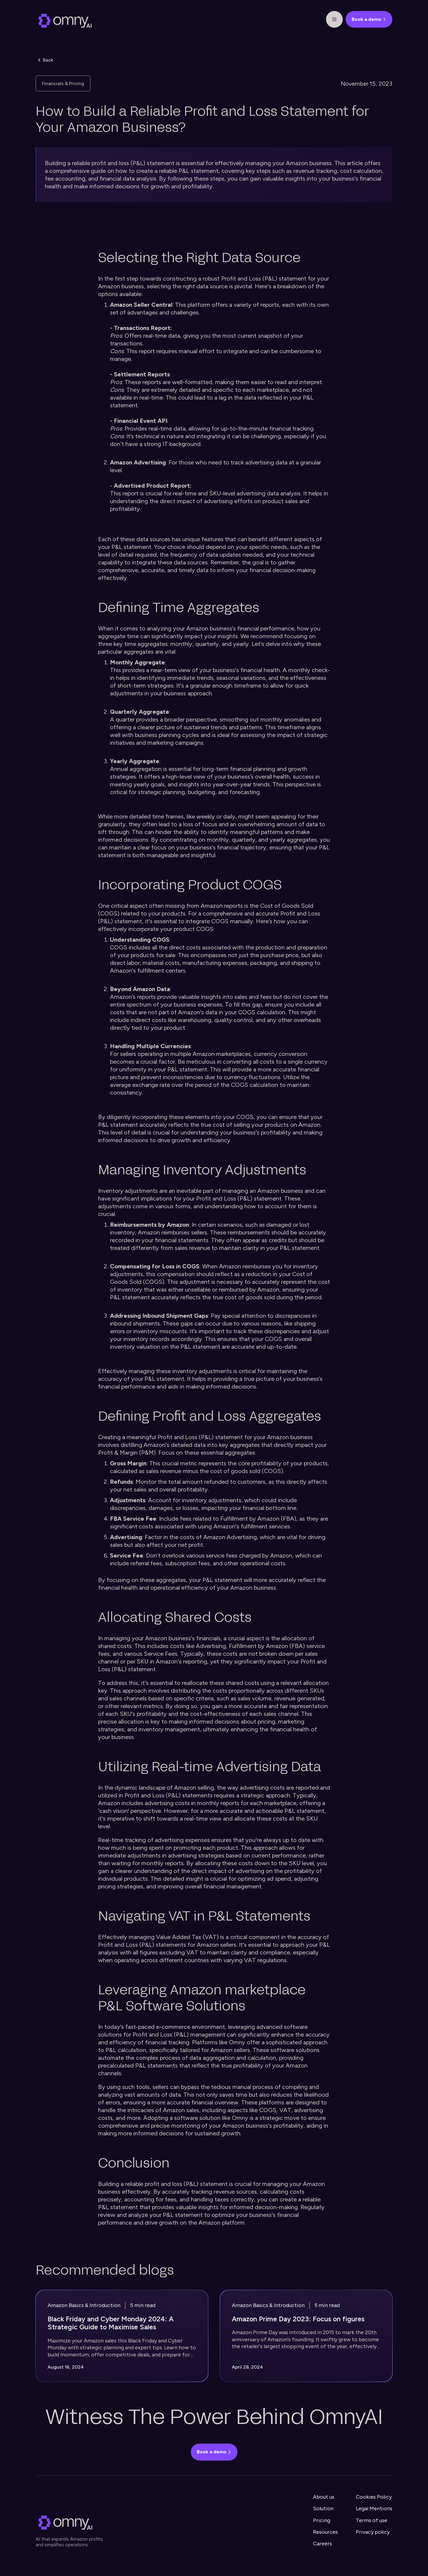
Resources (325, 2532)
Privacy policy (373, 2532)
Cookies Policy (374, 2497)
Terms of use (371, 2520)
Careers (322, 2543)
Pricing (321, 2520)
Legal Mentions (374, 2508)
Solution (323, 2508)
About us (323, 2497)
